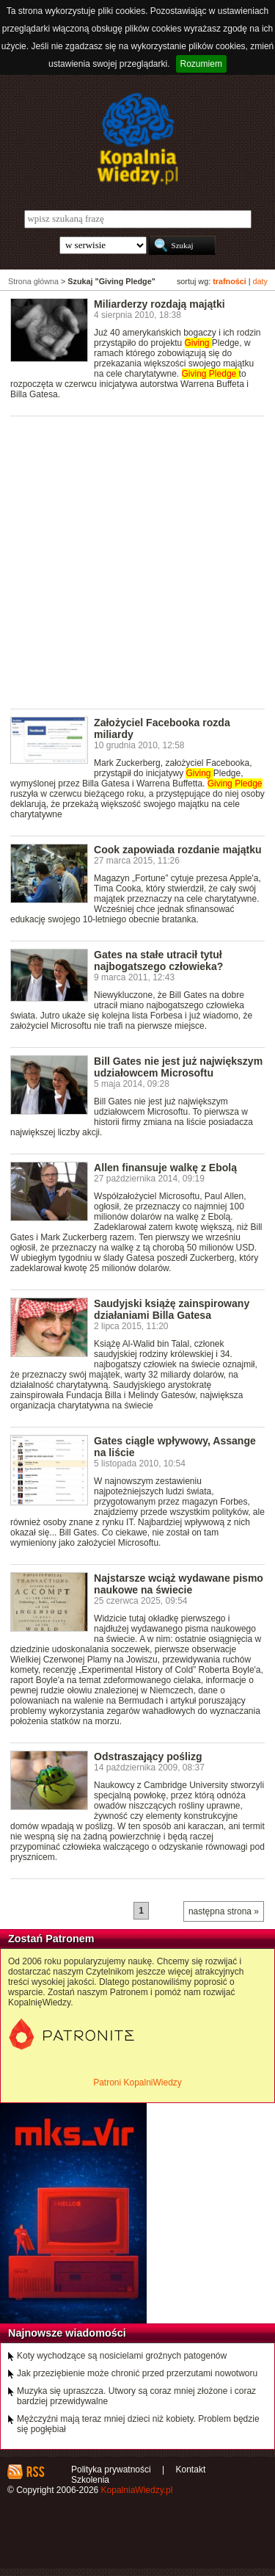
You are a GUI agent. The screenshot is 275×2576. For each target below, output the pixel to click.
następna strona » (223, 1911)
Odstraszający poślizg (148, 1756)
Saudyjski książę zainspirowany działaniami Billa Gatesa (171, 1309)
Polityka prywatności (111, 2469)
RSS (34, 2471)
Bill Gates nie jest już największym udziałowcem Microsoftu (178, 1067)
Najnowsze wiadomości (67, 2333)
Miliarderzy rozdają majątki (159, 304)
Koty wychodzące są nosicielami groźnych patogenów (122, 2356)
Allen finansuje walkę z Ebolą (165, 1167)
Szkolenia (90, 2480)
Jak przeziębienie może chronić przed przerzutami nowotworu (137, 2373)
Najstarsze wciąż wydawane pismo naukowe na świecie (178, 1584)
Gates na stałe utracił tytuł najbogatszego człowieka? (158, 960)
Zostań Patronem (51, 1938)
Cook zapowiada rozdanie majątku (177, 849)
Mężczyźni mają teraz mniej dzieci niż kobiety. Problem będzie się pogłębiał (138, 2424)
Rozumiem (201, 64)
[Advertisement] (137, 561)
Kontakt (191, 2469)
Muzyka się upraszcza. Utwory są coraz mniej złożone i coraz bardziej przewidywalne (136, 2396)
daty (260, 281)
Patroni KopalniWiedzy (137, 2082)
